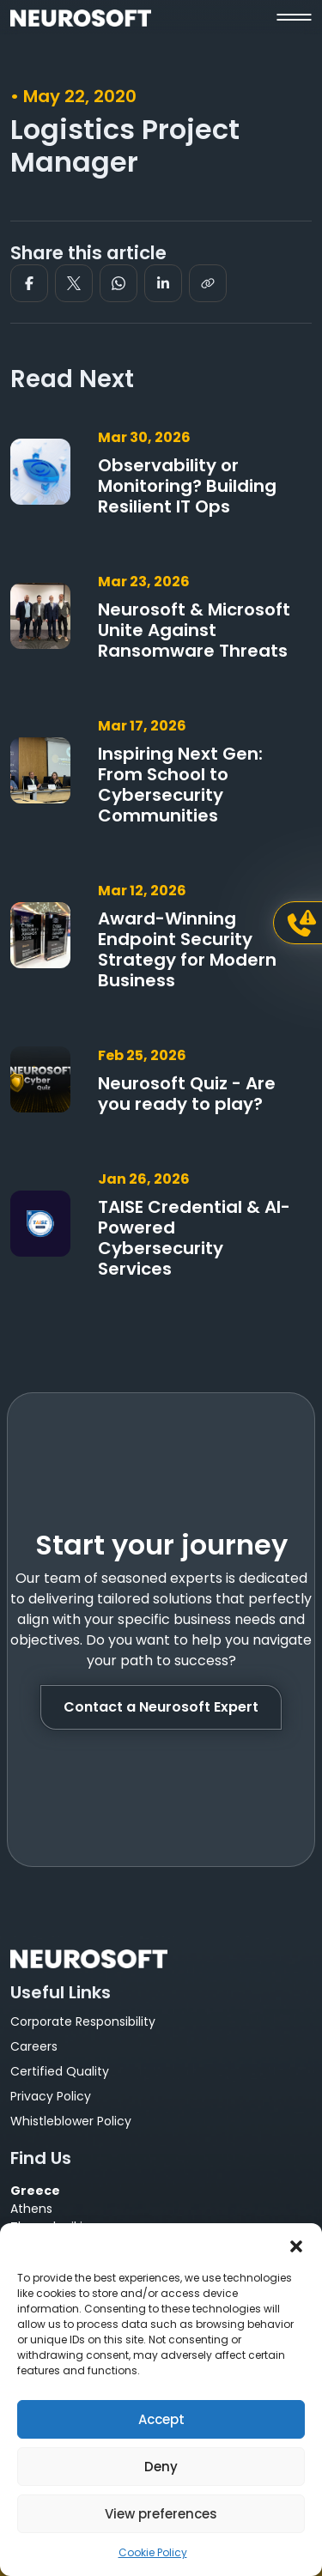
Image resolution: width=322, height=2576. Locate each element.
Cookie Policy (152, 2552)
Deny (161, 2467)
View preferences (161, 2514)
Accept (161, 2419)
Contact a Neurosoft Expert (161, 1707)
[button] (296, 2244)
